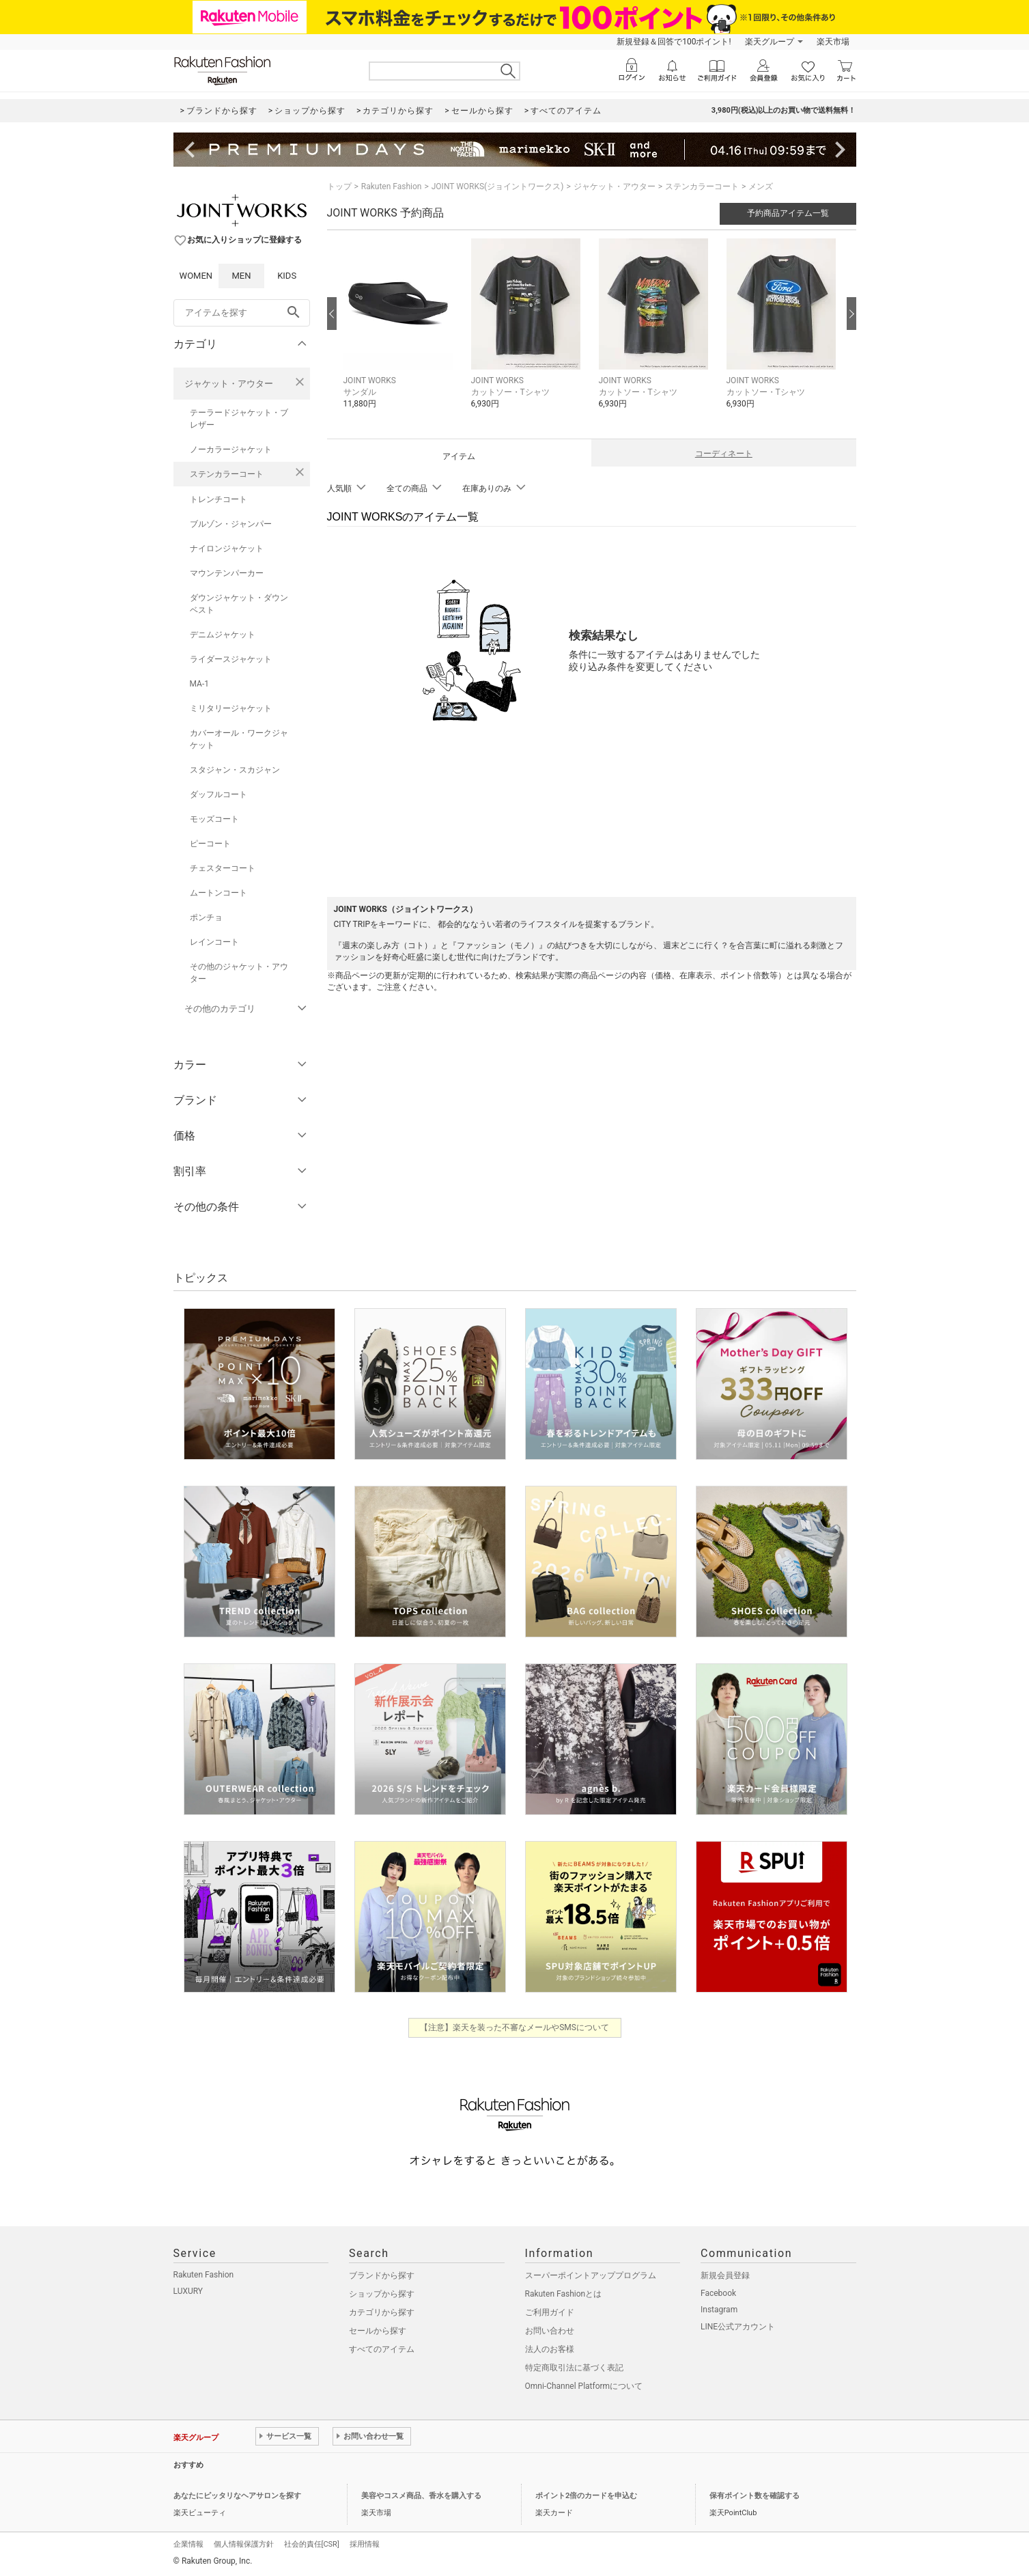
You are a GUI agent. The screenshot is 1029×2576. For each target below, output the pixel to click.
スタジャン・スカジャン (235, 770)
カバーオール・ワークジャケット (239, 739)
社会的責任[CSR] (311, 2544)
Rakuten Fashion (391, 186)
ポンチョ (206, 917)
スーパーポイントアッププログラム (590, 2275)
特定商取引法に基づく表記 (574, 2367)
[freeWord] (241, 313)
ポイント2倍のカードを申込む (586, 2495)
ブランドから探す (381, 2275)
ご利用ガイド (549, 2312)
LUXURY (188, 2291)
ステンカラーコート (227, 474)
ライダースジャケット (231, 659)
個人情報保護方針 (244, 2544)
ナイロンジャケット (227, 548)
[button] (400, 333)
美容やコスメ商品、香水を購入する (421, 2495)
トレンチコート (218, 499)
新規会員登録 (725, 2275)
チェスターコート (222, 868)
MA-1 (199, 684)
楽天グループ (769, 41)
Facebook (718, 2293)
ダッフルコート (218, 794)
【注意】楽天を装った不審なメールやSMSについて (514, 2027)
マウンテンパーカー (227, 573)
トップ (339, 186)
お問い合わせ (549, 2331)
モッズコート (214, 819)
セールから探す (377, 2331)
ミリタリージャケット (231, 708)
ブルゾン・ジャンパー (231, 524)
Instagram (719, 2309)
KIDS (286, 276)
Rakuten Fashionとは (563, 2294)
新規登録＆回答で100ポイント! (674, 41)
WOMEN (196, 276)
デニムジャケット (222, 634)
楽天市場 (833, 41)
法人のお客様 (549, 2349)
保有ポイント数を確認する (754, 2495)
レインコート (214, 942)
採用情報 (365, 2544)
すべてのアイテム (381, 2349)
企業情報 (188, 2544)
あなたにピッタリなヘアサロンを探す (237, 2495)
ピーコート (210, 843)
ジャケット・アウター (228, 383)
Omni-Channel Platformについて (584, 2386)
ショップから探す (381, 2294)
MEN (241, 276)
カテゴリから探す (381, 2312)
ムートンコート (218, 893)
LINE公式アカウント (738, 2326)
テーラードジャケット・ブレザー (239, 419)
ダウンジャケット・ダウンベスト (239, 604)
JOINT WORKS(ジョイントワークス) (498, 186)
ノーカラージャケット (231, 449)
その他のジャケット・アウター (239, 973)
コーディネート (723, 453)
